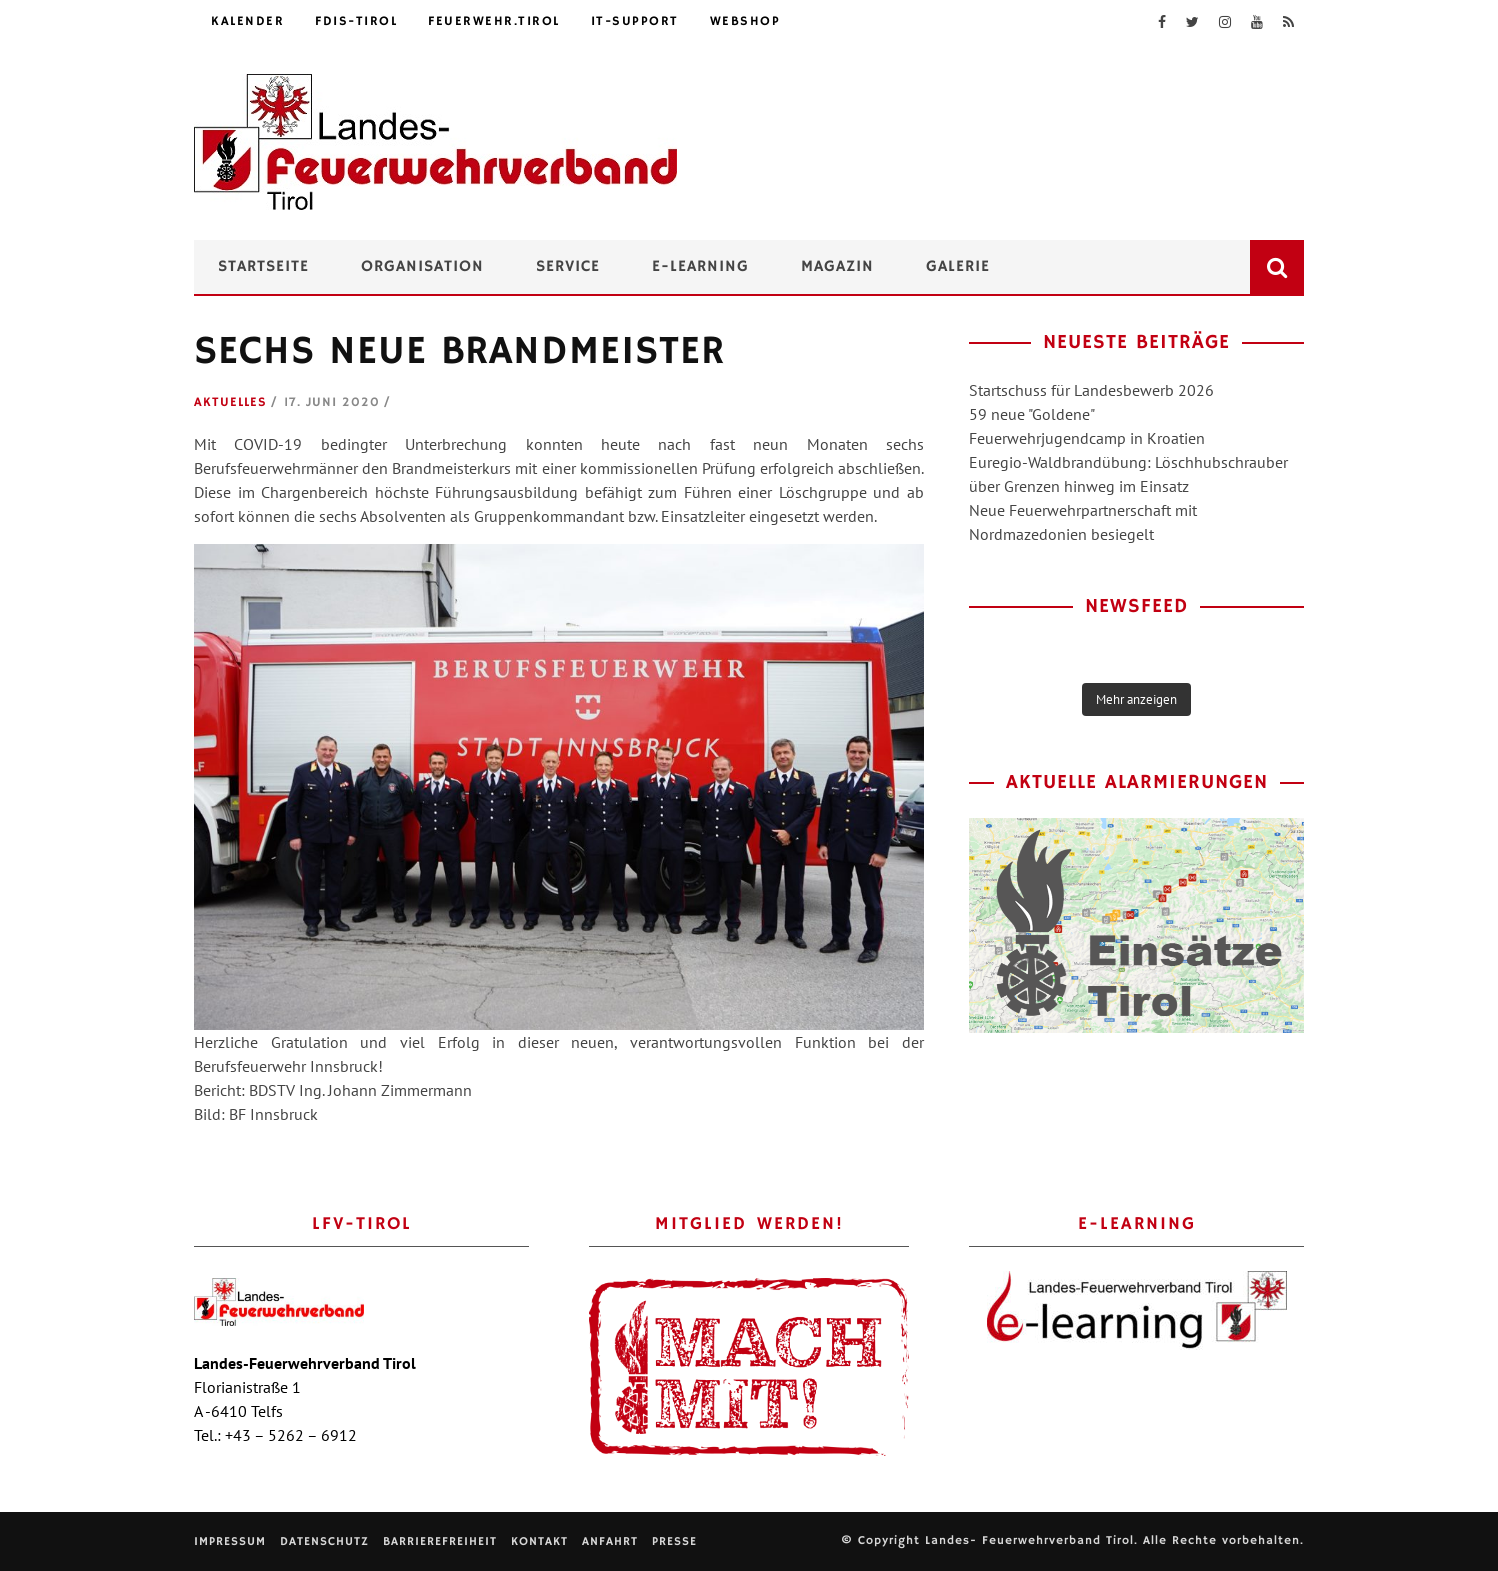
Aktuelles (230, 402)
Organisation (422, 267)
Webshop (745, 21)
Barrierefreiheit (440, 1541)
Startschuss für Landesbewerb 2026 (1091, 390)
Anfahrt (610, 1541)
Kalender (247, 21)
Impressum (230, 1541)
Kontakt (539, 1541)
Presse (674, 1541)
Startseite (263, 267)
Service (568, 267)
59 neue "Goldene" (1032, 414)
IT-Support (635, 21)
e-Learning (700, 267)
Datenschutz (324, 1541)
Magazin (837, 267)
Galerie (958, 267)
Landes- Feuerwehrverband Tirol (1029, 1540)
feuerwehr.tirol (494, 21)
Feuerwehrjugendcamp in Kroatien (1087, 438)
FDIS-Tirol (356, 21)
